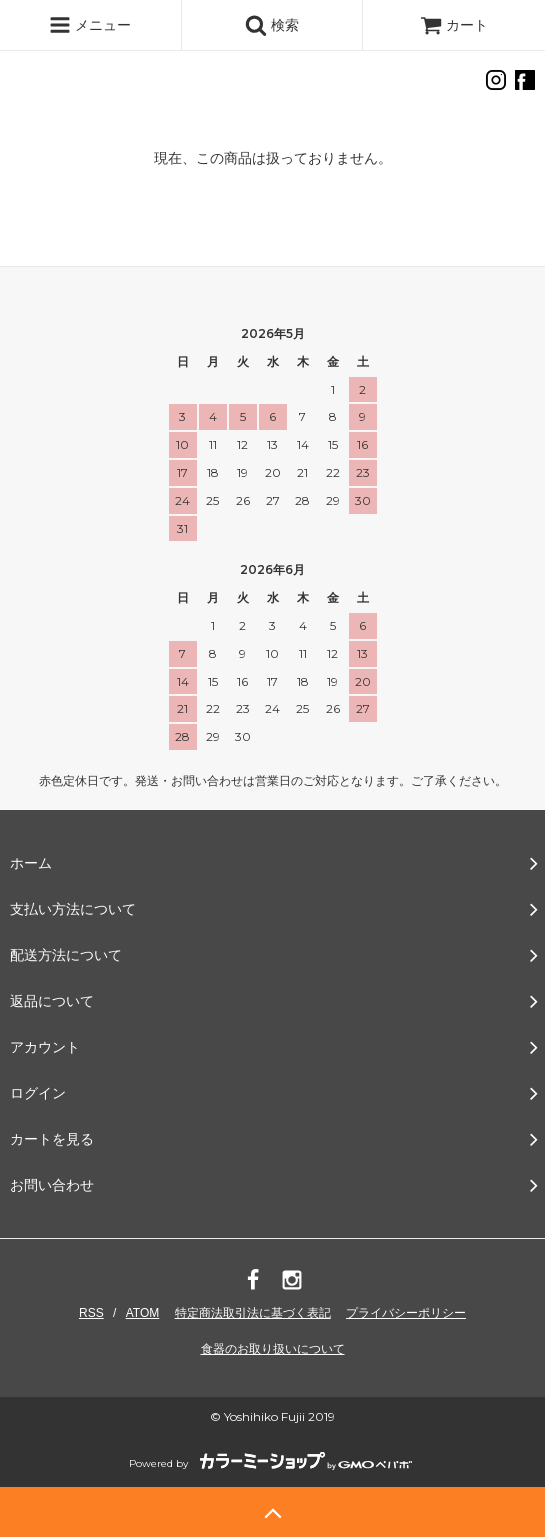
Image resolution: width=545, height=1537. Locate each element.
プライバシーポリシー (406, 1313)
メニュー (90, 25)
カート (454, 25)
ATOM (143, 1313)
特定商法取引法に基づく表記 (253, 1313)
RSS (91, 1313)
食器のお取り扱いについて (273, 1349)
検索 (272, 25)
